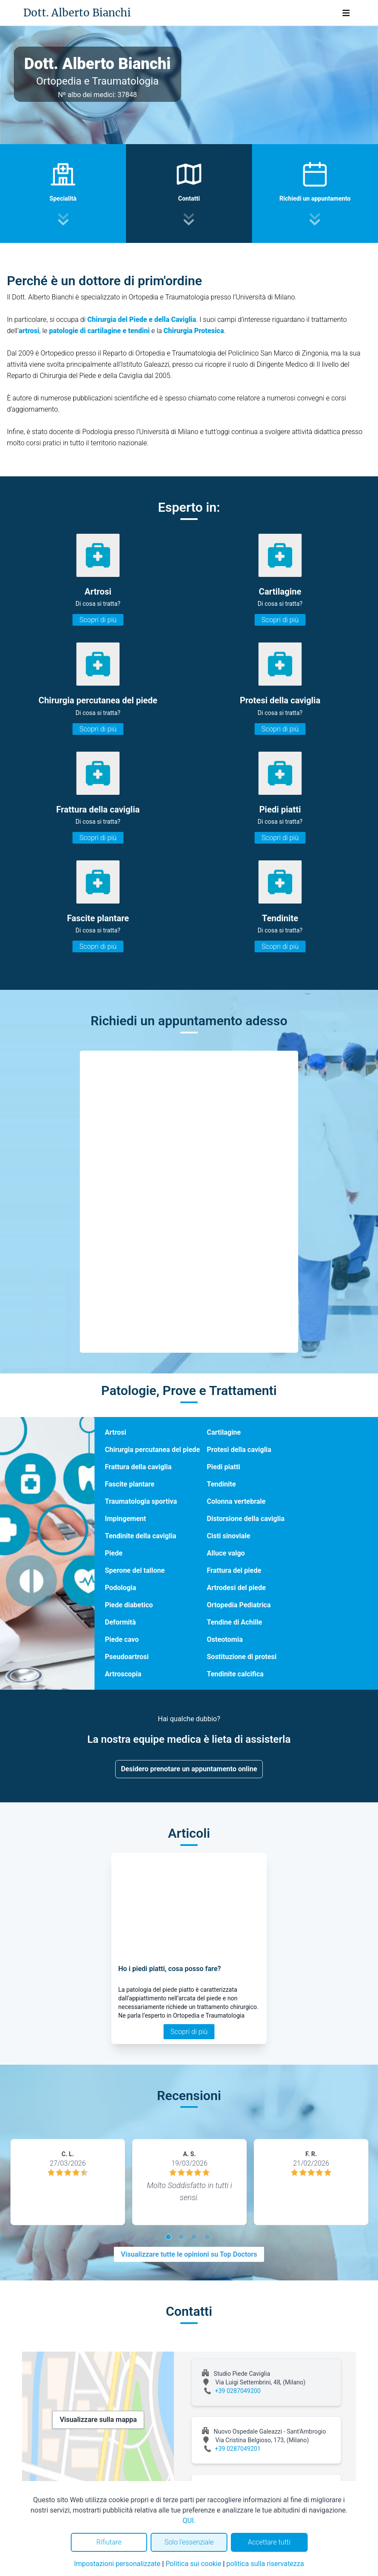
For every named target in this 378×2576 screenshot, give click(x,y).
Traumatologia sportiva (141, 1501)
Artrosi (115, 1432)
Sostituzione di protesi (242, 1657)
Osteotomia (225, 1639)
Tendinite (221, 1484)
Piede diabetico (129, 1605)
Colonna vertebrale (236, 1501)
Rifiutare (108, 2542)
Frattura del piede (234, 1570)
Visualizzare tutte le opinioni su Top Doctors (189, 2254)
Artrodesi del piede (236, 1588)
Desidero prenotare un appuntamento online (189, 1769)
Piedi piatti (223, 1467)
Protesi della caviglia (239, 1449)
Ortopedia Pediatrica (239, 1605)
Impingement (125, 1519)
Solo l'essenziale (189, 2542)
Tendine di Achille (234, 1622)
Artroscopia (123, 1674)
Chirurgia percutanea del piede (152, 1449)
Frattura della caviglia (138, 1467)
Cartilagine (224, 1432)
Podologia (120, 1588)
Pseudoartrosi (127, 1657)
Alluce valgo (226, 1553)
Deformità (120, 1622)
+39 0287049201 (238, 2448)
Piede (114, 1553)
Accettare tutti (269, 2542)
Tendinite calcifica (235, 1674)
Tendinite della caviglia (140, 1536)
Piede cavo (122, 1639)
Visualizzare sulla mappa (98, 2419)
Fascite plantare (129, 1484)
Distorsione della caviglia (245, 1519)
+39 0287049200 (238, 2390)
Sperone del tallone (135, 1570)
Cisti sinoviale (228, 1536)
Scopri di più (98, 620)
